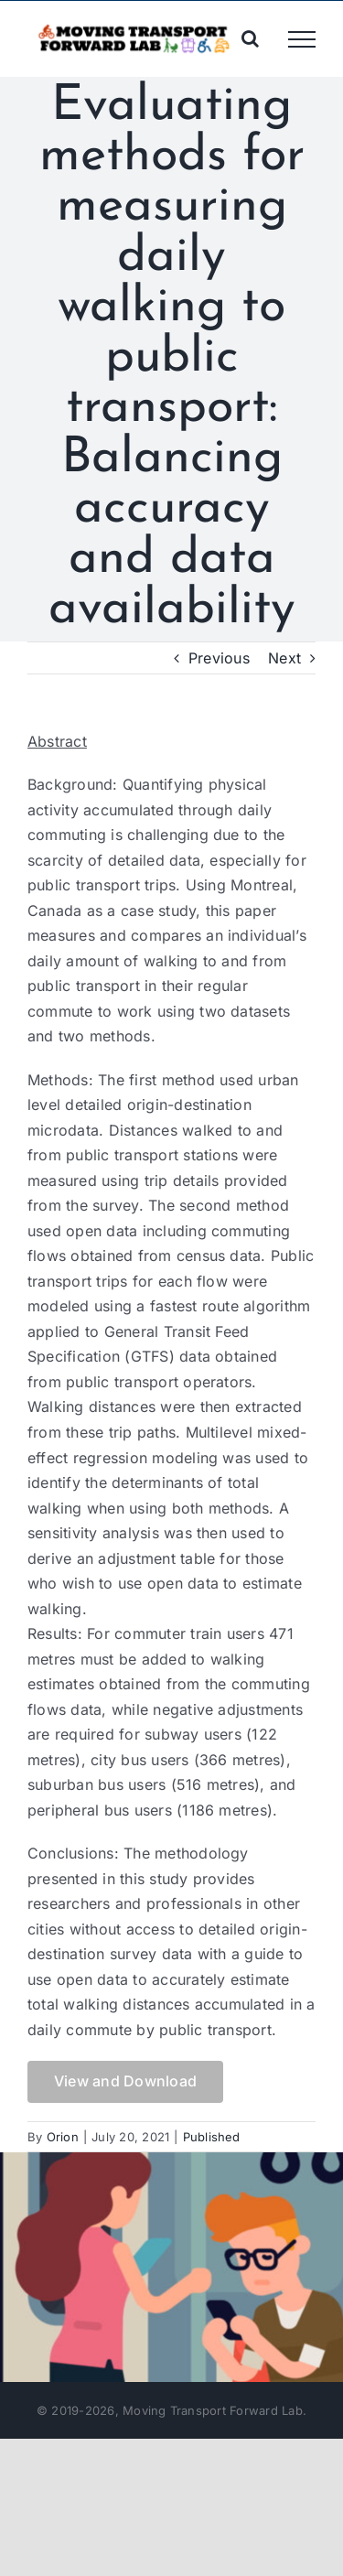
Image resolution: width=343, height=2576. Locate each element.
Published (212, 2136)
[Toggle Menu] (301, 39)
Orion (63, 2136)
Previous (219, 658)
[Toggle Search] (250, 38)
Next (284, 658)
